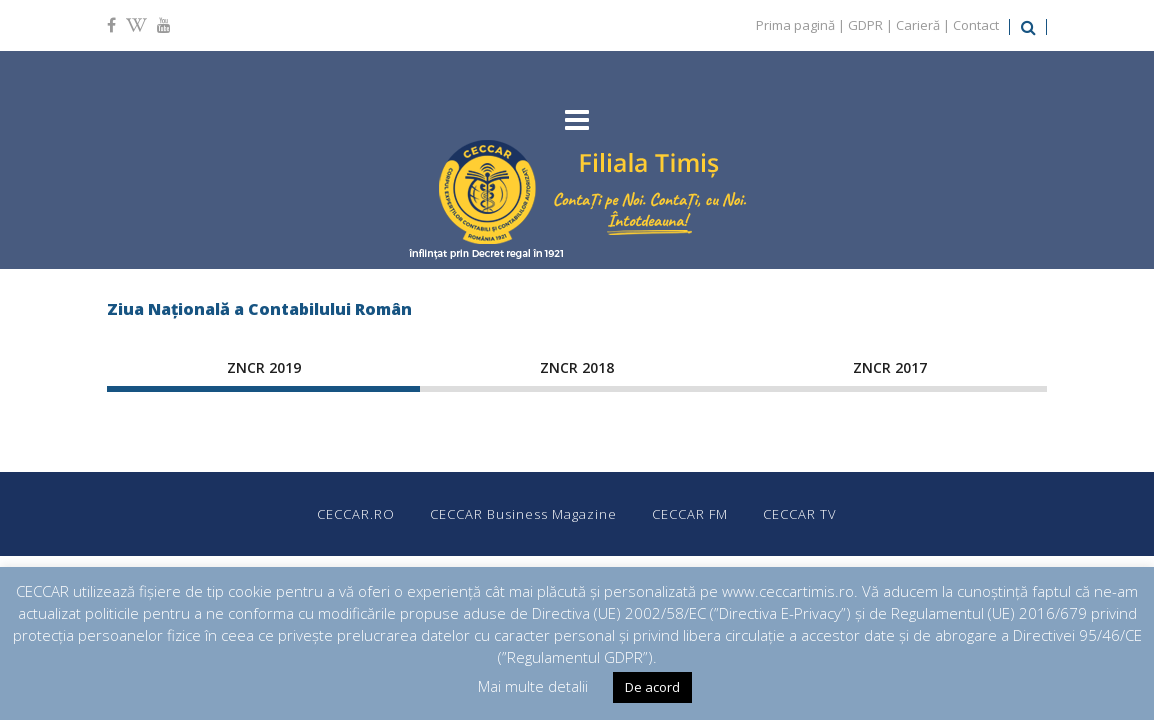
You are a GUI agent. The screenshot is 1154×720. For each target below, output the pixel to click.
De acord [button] (652, 687)
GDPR (865, 25)
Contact (976, 25)
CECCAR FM (690, 514)
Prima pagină (795, 25)
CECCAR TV (800, 514)
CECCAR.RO (356, 514)
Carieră (918, 25)
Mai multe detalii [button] (533, 686)
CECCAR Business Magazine (523, 514)
